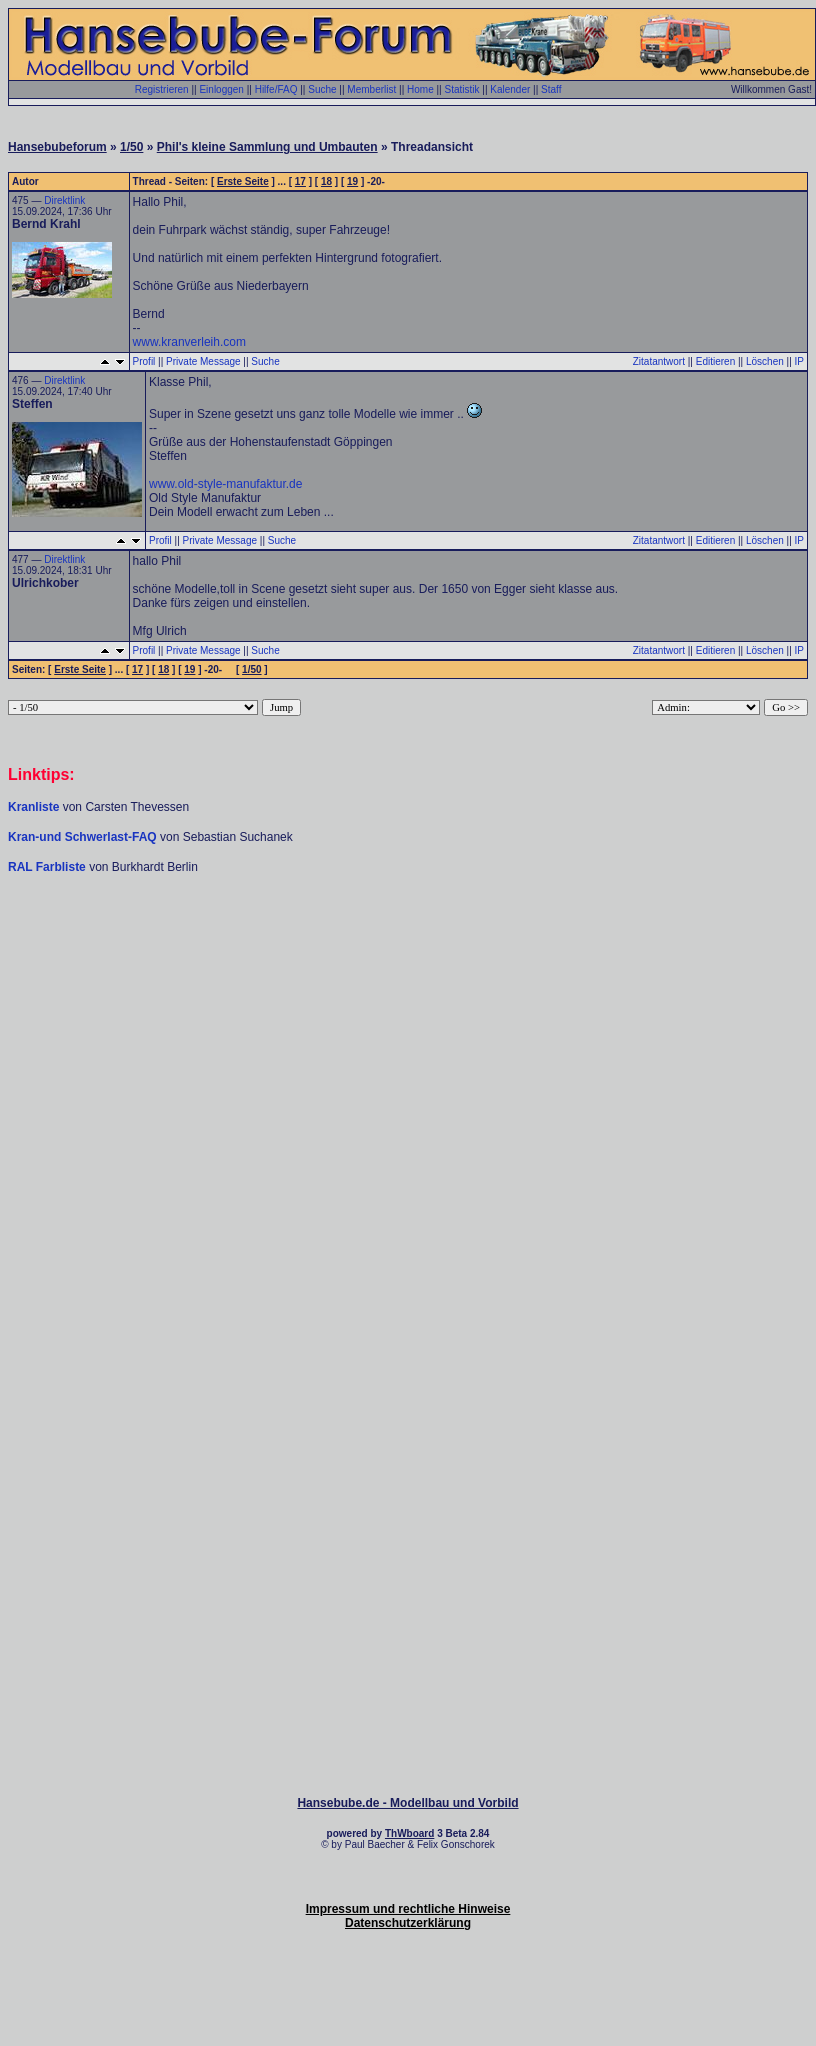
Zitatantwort (659, 361)
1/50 (131, 147)
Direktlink (64, 200)
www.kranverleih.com (189, 342)
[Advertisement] (408, 1030)
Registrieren (162, 89)
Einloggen (221, 89)
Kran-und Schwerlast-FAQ (84, 837)
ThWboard (409, 1833)
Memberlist (371, 89)
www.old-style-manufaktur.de (225, 484)
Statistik (461, 89)
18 (326, 181)
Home (420, 89)
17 (300, 181)
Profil (144, 361)
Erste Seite (243, 181)
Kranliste (33, 807)
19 (352, 181)
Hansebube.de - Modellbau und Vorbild (407, 1803)
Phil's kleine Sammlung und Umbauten (267, 147)
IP (799, 361)
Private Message (203, 361)
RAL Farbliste (48, 867)
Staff (551, 89)
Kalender (510, 89)
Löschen (765, 361)
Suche (322, 89)
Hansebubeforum (57, 147)
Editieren (715, 361)
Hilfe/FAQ (276, 89)
